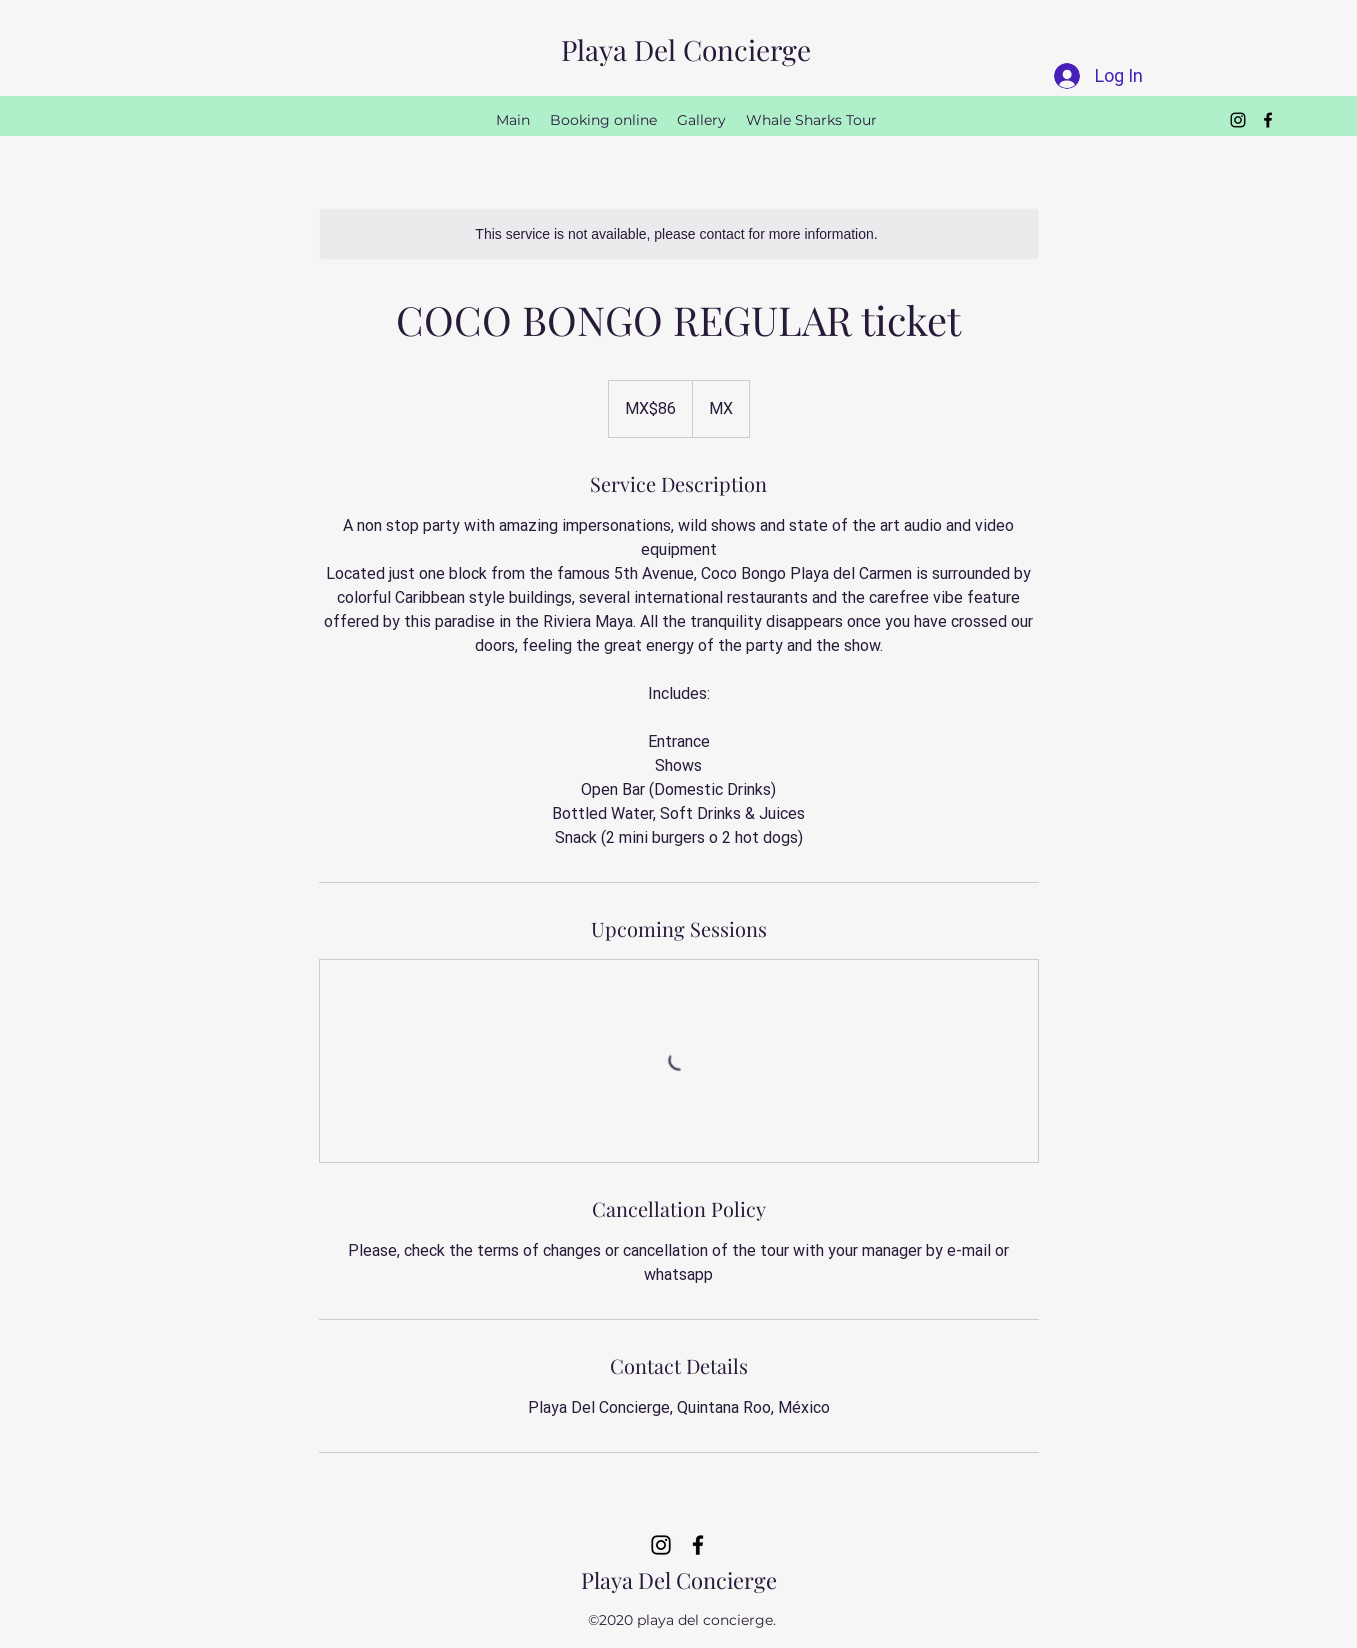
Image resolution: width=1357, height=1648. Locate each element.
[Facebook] (1268, 120)
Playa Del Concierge (686, 49)
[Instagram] (1238, 120)
